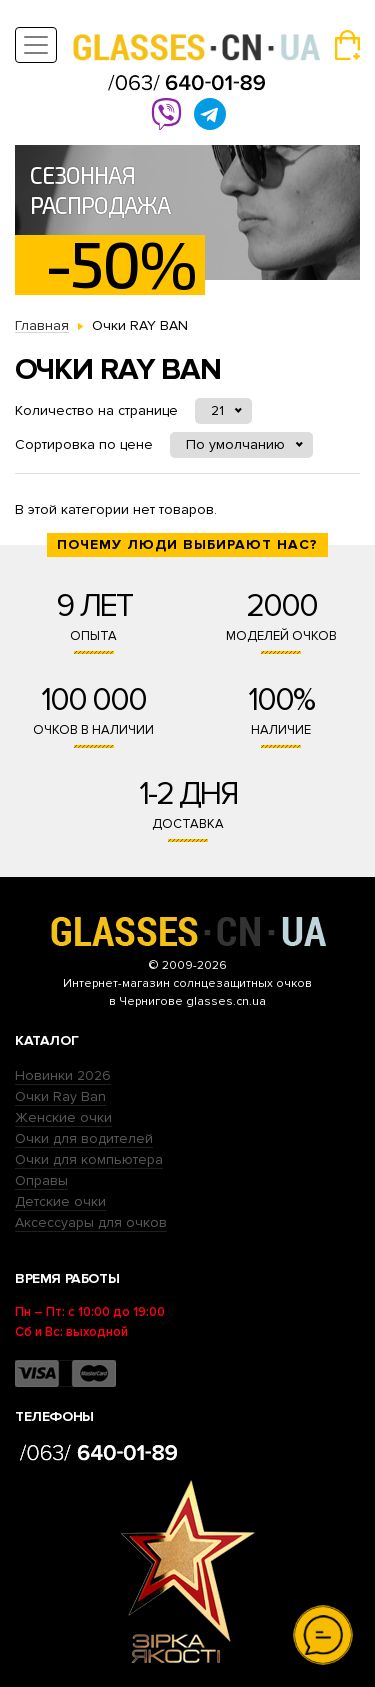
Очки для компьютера (89, 1159)
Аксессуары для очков (91, 1222)
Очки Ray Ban (60, 1096)
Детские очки (60, 1201)
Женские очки (63, 1117)
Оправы (41, 1180)
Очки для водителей (84, 1138)
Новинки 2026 (63, 1075)
